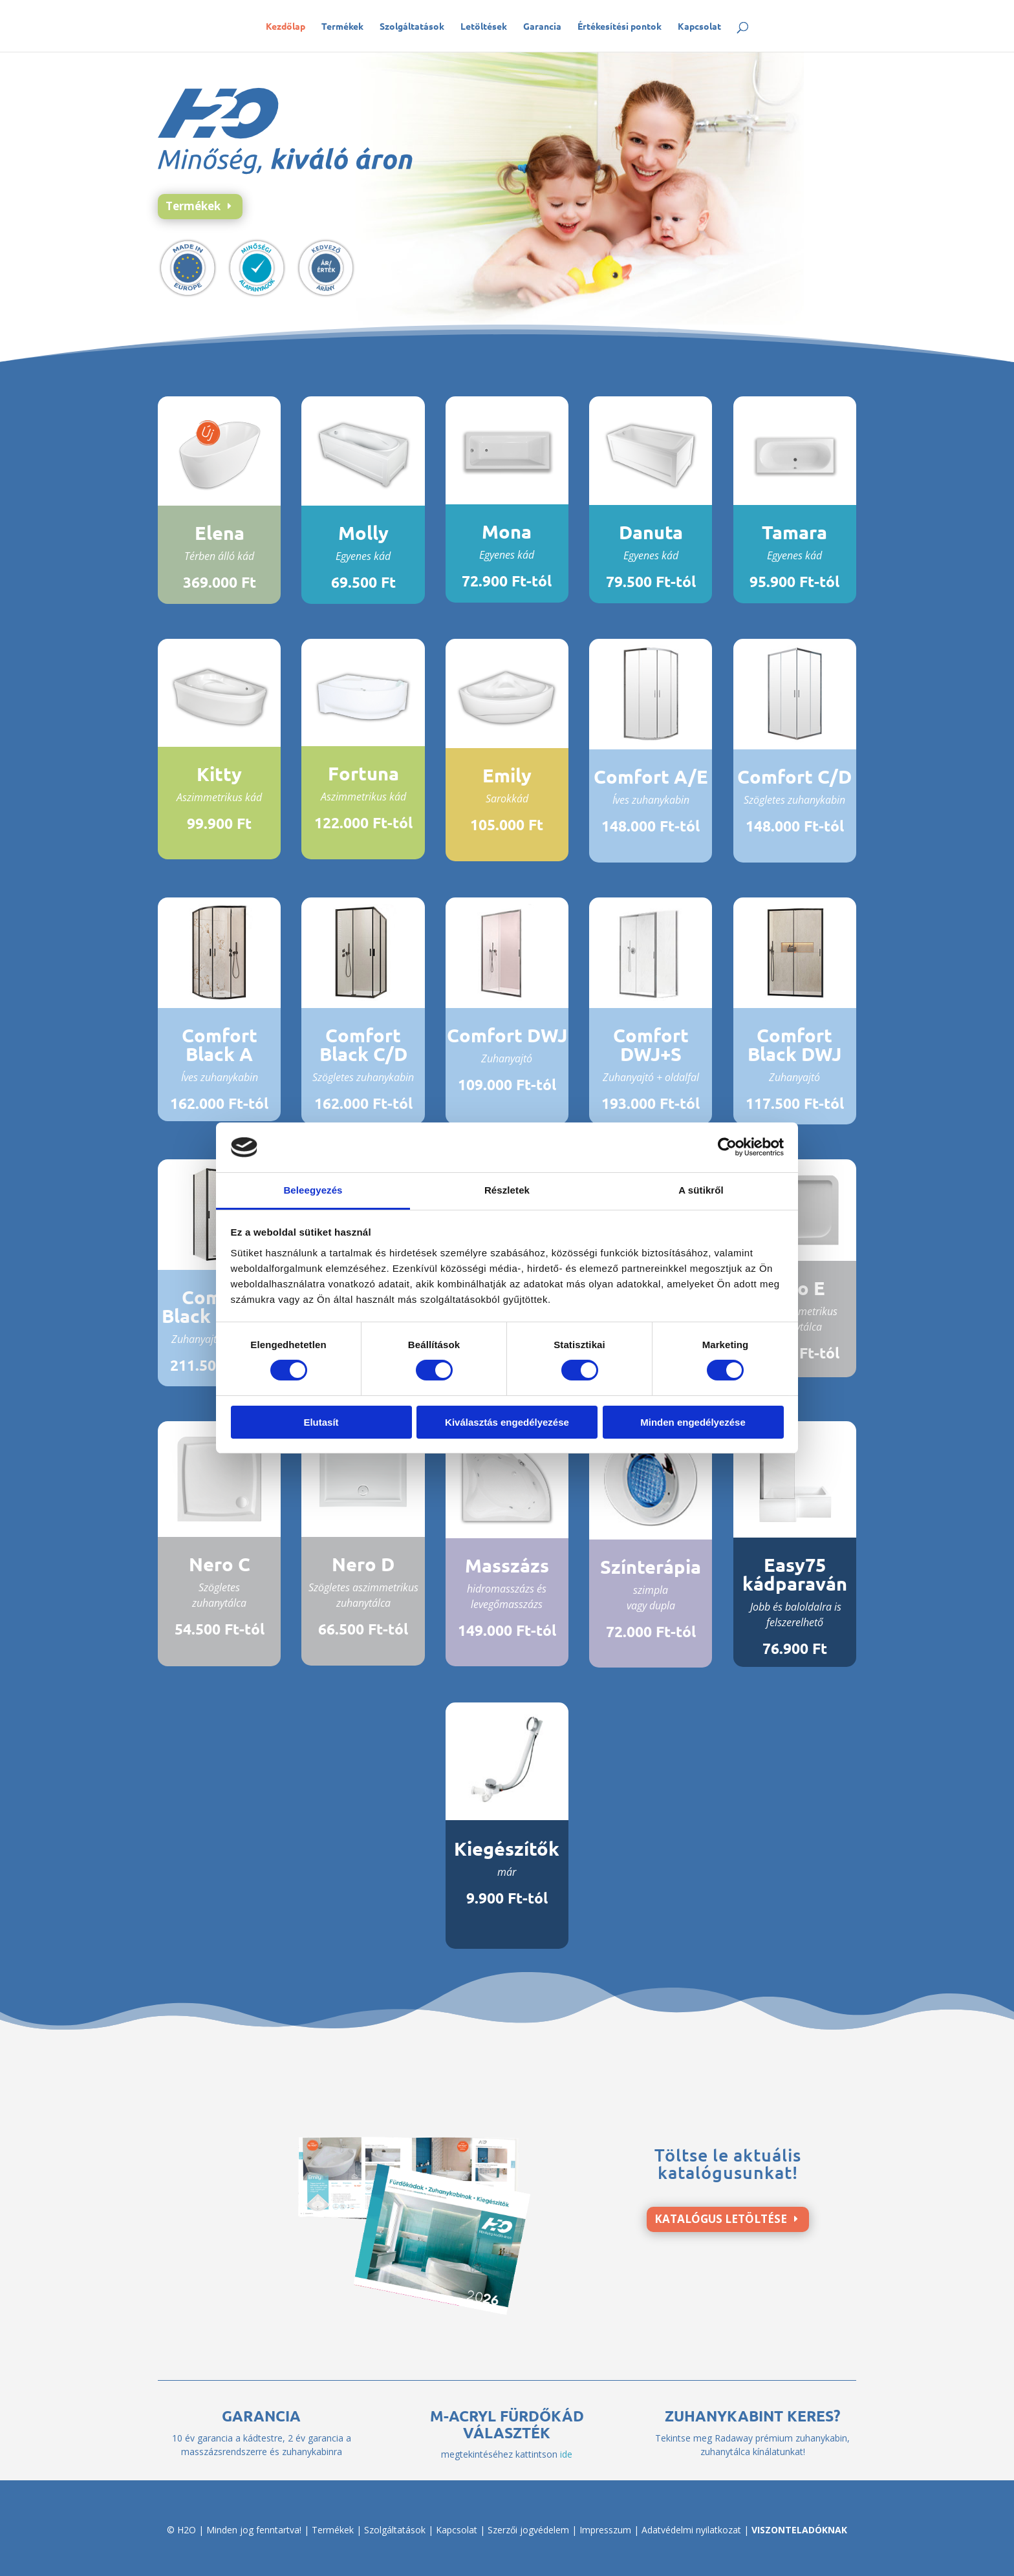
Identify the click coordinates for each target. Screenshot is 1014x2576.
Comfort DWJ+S (651, 1045)
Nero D (363, 1564)
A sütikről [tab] (701, 1190)
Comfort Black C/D (363, 1045)
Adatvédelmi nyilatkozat (691, 2530)
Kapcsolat (699, 26)
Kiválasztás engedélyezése (507, 1422)
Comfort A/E (651, 776)
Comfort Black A (219, 1045)
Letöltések (483, 26)
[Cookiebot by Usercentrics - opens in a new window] (727, 1147)
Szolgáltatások (412, 26)
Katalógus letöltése (720, 2218)
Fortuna (363, 773)
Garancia (542, 26)
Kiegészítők (506, 1848)
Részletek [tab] (507, 1190)
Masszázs (507, 1565)
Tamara (794, 532)
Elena (219, 532)
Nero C (219, 1564)
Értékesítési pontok (619, 26)
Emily (507, 775)
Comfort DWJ (507, 1035)
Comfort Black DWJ (794, 1045)
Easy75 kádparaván (794, 1574)
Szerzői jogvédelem (528, 2530)
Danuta (651, 532)
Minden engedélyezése (693, 1422)
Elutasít (320, 1422)
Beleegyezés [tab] (312, 1190)
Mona (507, 531)
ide (566, 2454)
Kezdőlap (285, 26)
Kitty (219, 774)
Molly (363, 532)
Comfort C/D (794, 776)
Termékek (342, 26)
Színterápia (650, 1566)
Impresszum (605, 2530)
